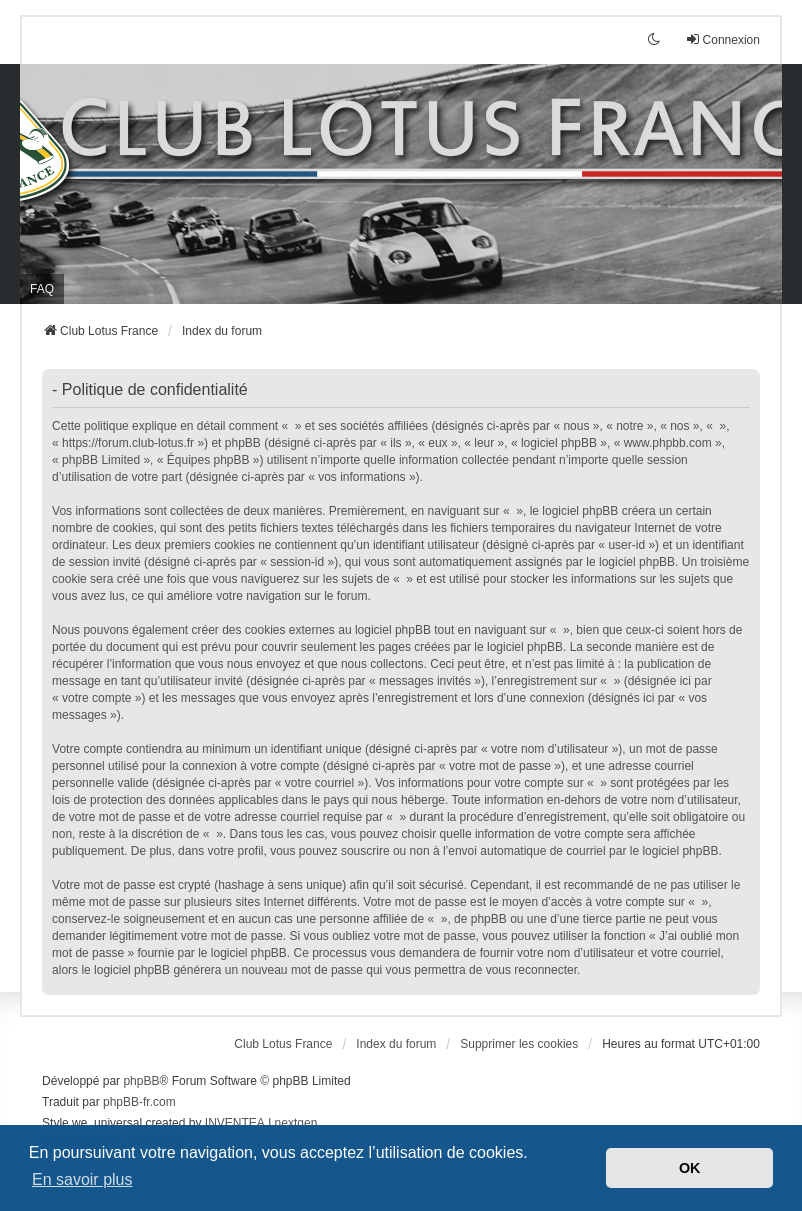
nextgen (296, 1123)
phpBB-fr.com (139, 1102)
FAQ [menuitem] (42, 289)
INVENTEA (235, 1123)
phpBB (141, 1081)
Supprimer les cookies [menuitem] (519, 1044)
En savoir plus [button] (82, 1179)
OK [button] (690, 1168)
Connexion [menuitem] (722, 39)
